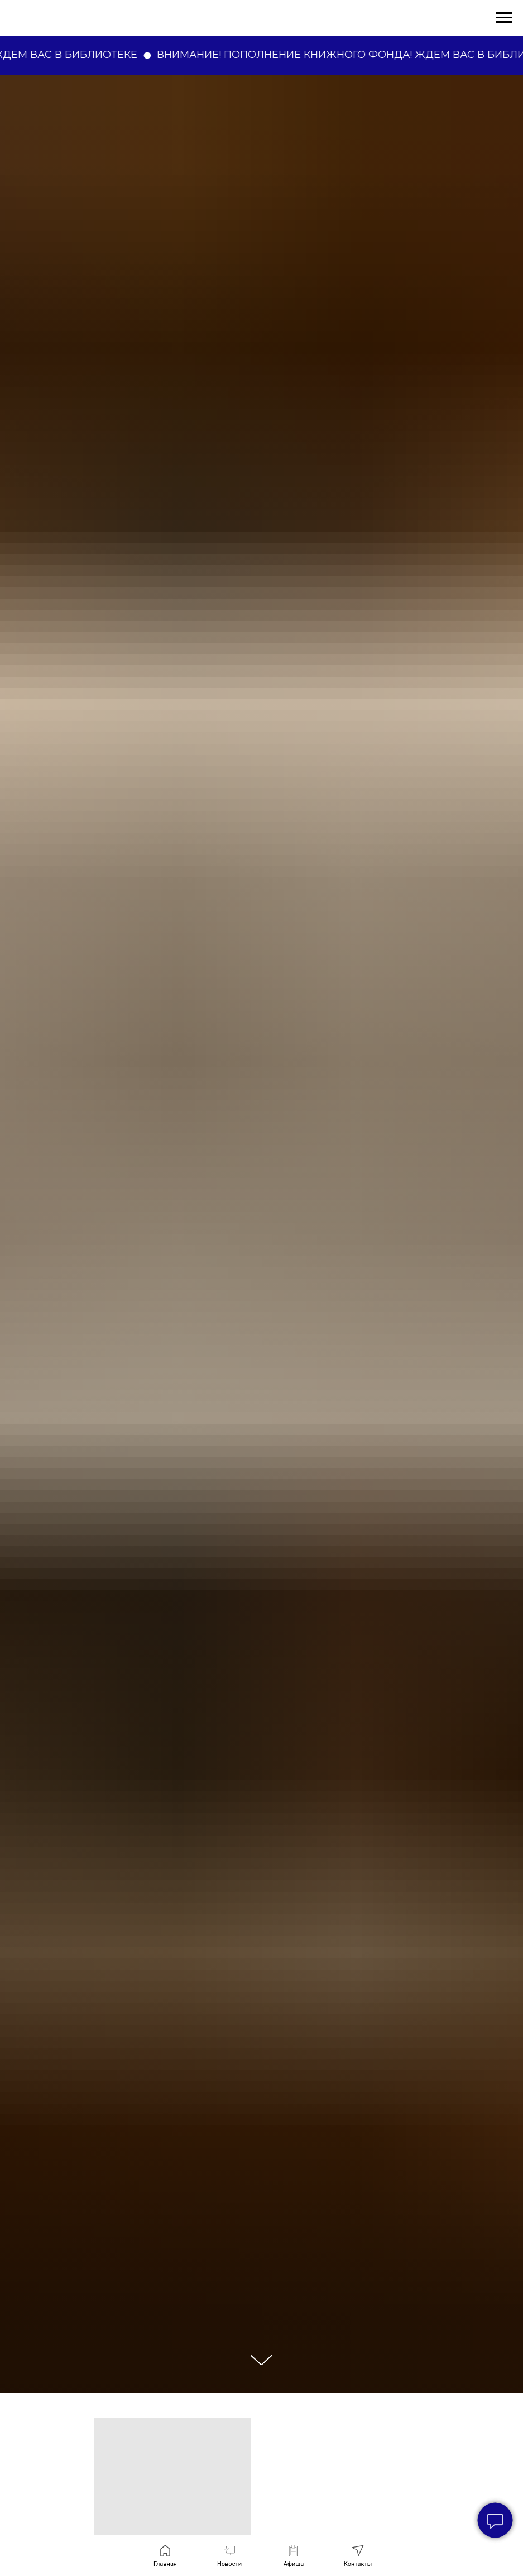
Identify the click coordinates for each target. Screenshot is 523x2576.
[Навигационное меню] (504, 17)
